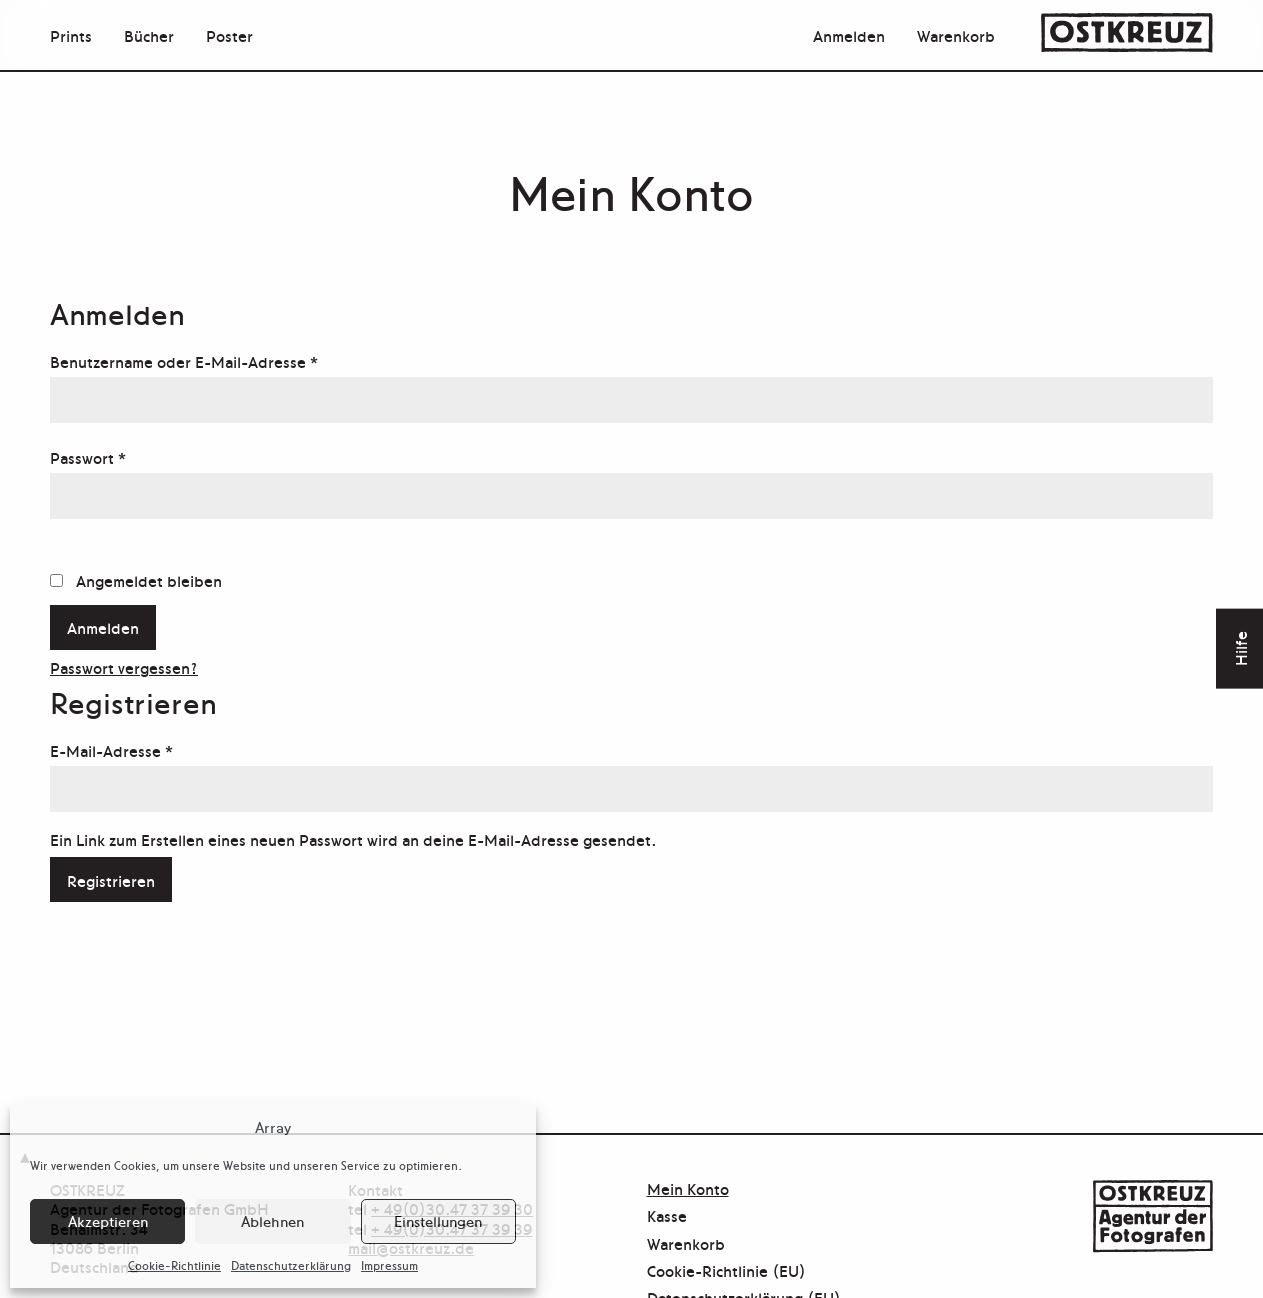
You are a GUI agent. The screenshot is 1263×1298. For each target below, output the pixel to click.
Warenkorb (956, 35)
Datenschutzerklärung (291, 1265)
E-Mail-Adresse (153, 747)
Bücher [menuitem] (149, 35)
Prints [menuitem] (71, 35)
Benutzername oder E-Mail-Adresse (226, 358)
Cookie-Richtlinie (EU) (726, 1271)
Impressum (389, 1265)
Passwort (130, 454)
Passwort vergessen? (124, 667)
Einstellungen (438, 1220)
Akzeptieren (108, 1220)
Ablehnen (272, 1220)
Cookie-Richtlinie (174, 1265)
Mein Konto (688, 1189)
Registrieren (111, 880)
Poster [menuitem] (229, 35)
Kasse (667, 1216)
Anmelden (849, 35)
